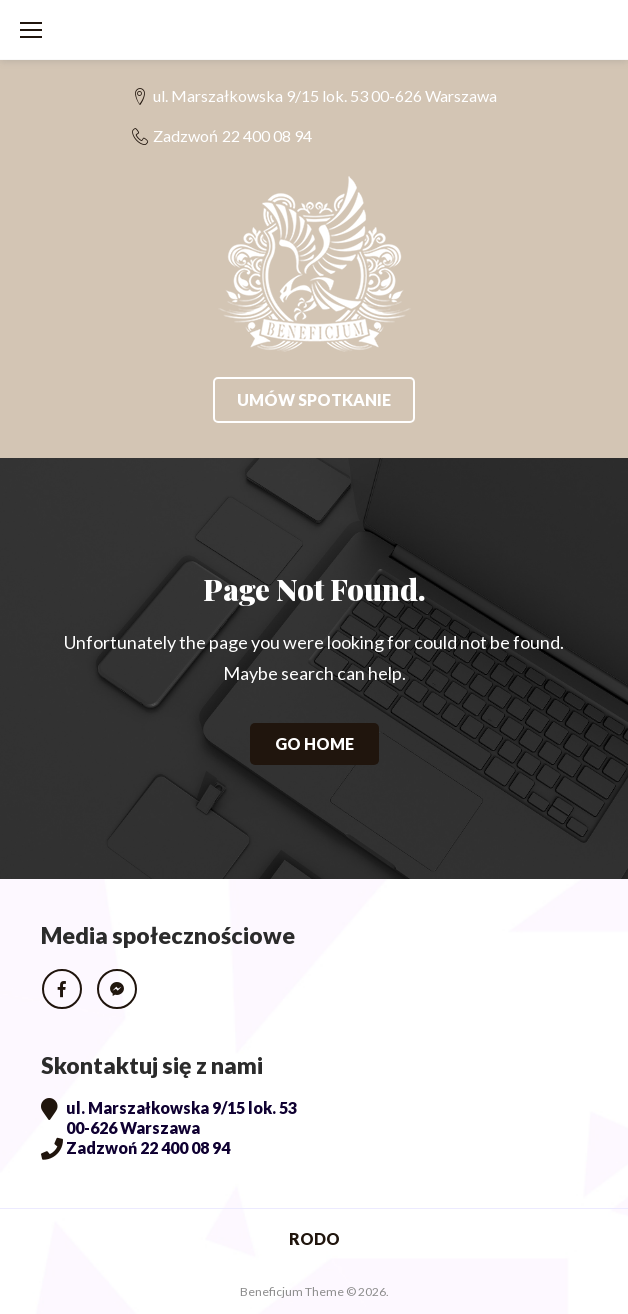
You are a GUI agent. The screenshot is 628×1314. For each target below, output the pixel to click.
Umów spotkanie (314, 399)
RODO (314, 1238)
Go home (314, 743)
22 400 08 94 (267, 135)
